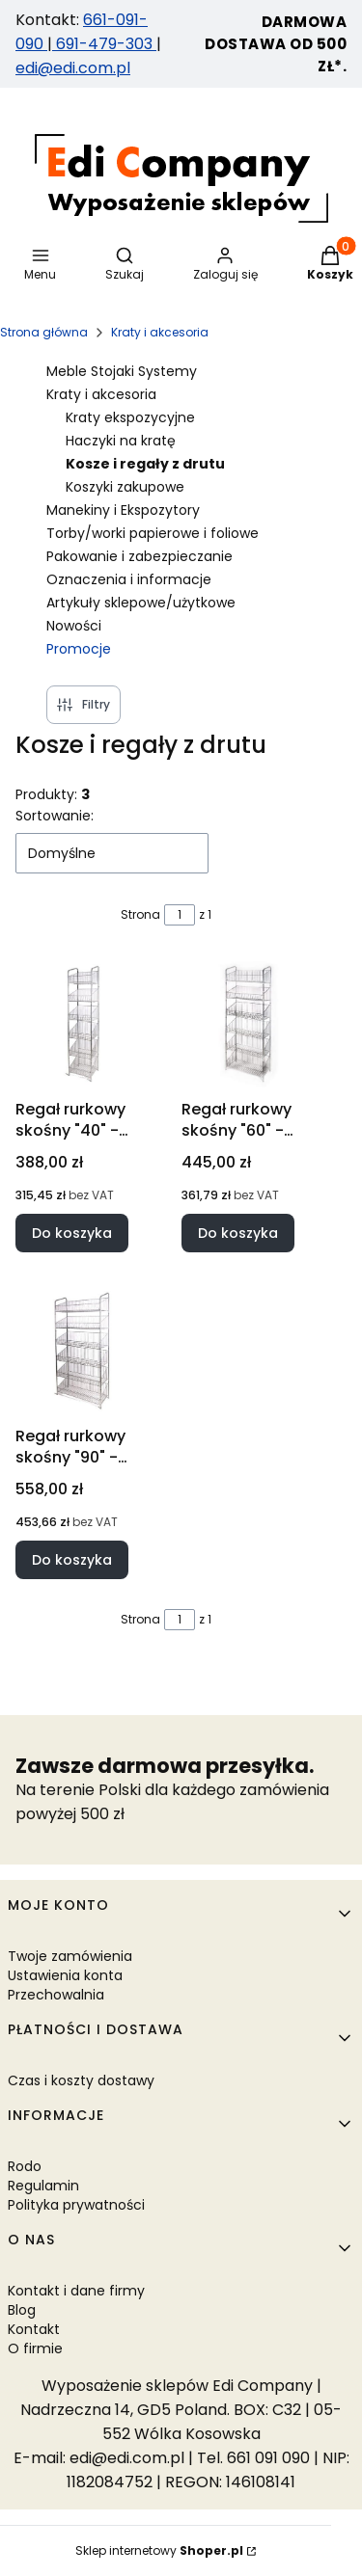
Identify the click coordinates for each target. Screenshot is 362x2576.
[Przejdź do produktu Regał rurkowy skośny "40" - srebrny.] (83, 1023)
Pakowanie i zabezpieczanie (139, 556)
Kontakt (34, 2329)
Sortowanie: (54, 815)
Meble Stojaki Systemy (121, 371)
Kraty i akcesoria (160, 332)
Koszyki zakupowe (125, 486)
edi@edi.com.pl (72, 68)
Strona (140, 914)
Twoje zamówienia (70, 1956)
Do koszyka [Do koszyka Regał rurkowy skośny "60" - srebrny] (238, 1233)
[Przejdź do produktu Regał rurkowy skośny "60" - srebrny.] (249, 1023)
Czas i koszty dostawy (81, 2080)
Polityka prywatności (76, 2204)
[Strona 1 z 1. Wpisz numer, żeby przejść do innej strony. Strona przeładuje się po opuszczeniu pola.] (179, 915)
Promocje (78, 648)
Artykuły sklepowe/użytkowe (141, 602)
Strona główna (44, 332)
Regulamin (43, 2185)
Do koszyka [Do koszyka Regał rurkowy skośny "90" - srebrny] (72, 1559)
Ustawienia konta (65, 1975)
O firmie (35, 2348)
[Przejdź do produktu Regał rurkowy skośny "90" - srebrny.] (83, 1350)
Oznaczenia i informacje (128, 579)
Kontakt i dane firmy (76, 2290)
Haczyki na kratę (121, 440)
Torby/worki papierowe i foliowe (152, 533)
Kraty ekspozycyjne (130, 417)
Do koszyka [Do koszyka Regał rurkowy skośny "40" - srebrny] (72, 1233)
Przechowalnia (56, 1994)
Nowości (73, 625)
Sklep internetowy (159, 2550)
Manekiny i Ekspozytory (123, 510)
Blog (22, 2310)
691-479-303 (104, 44)
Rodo (25, 2166)
